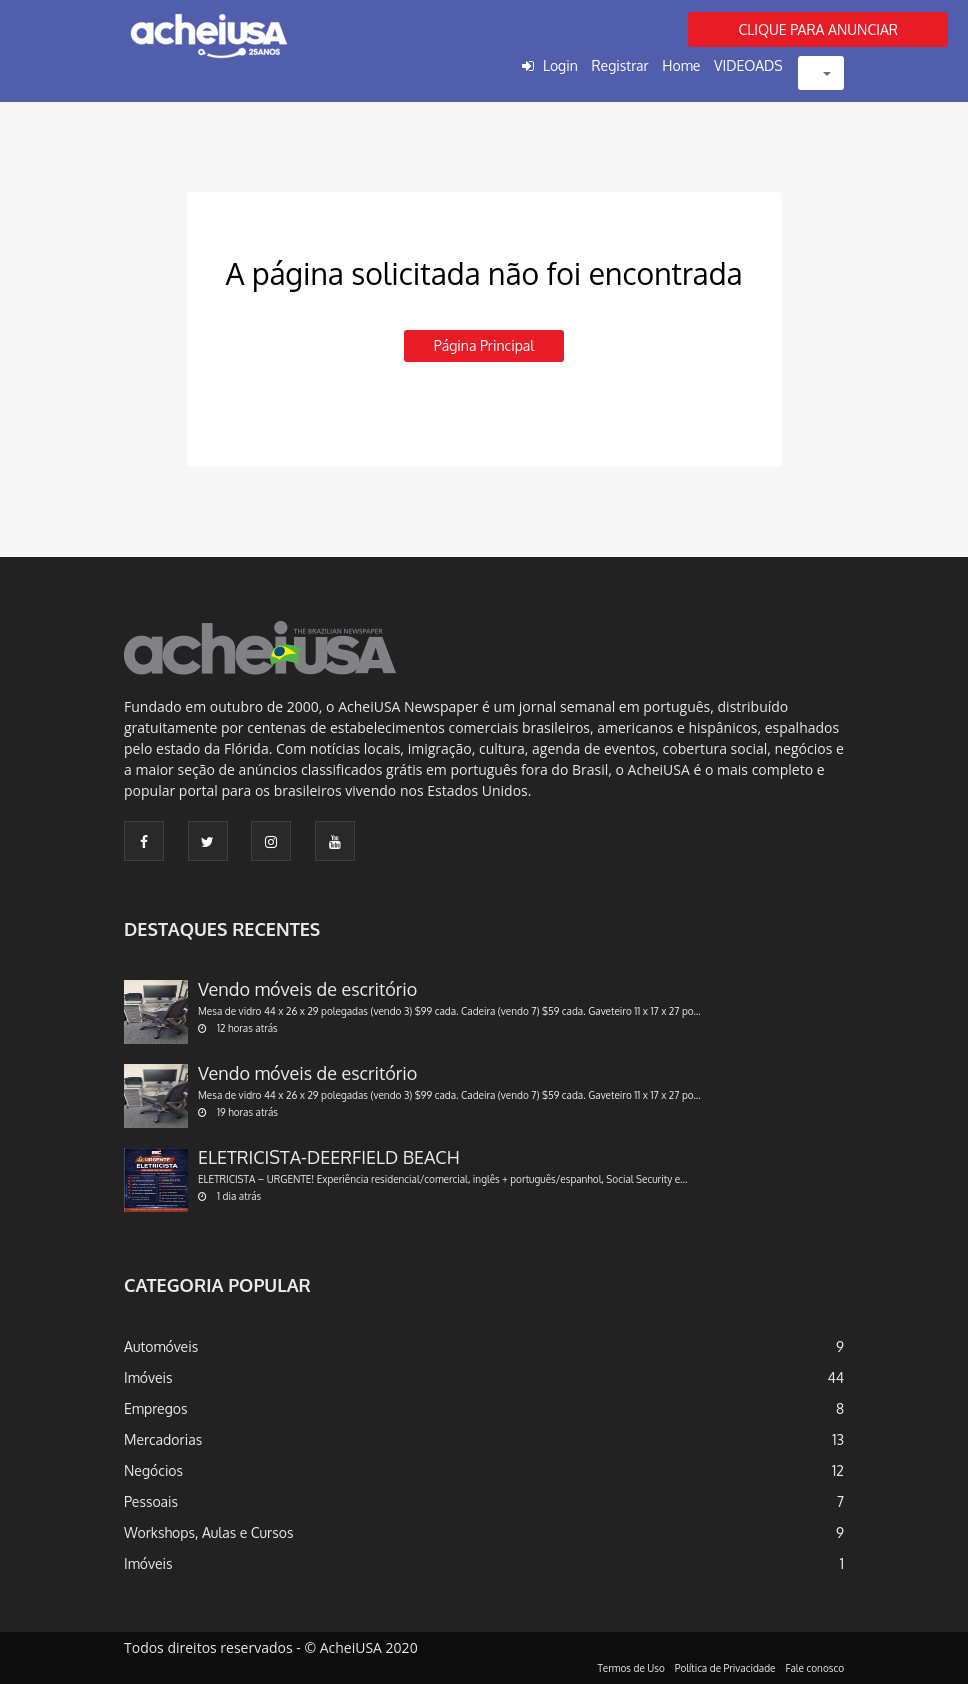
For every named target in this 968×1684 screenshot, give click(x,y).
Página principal (484, 345)
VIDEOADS (748, 65)
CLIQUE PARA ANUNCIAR (818, 29)
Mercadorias (163, 1439)
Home (681, 65)
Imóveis (148, 1377)
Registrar (619, 65)
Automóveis (161, 1346)
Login (560, 65)
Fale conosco (815, 1668)
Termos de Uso (631, 1668)
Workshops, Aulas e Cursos (208, 1532)
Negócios (153, 1470)
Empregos (156, 1408)
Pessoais (151, 1501)
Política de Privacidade (725, 1668)
